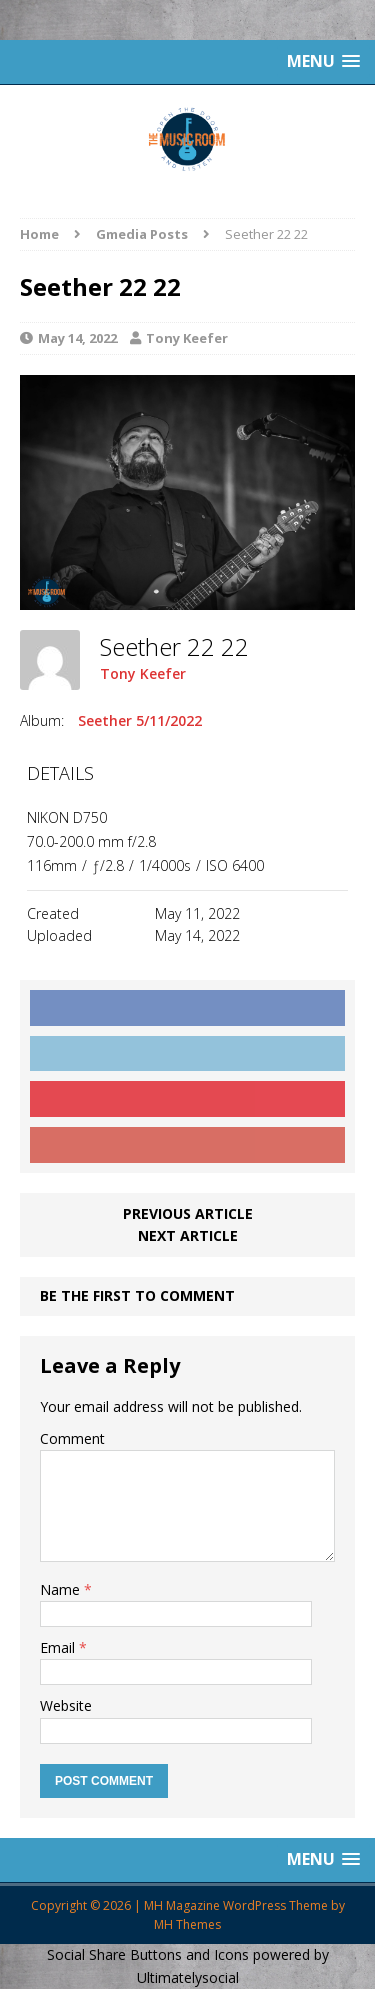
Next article (188, 1235)
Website (66, 1705)
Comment (72, 1438)
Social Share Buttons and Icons (148, 1954)
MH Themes (187, 1924)
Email (59, 1647)
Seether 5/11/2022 (140, 720)
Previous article (188, 1213)
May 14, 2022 (77, 338)
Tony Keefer (187, 338)
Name (62, 1589)
